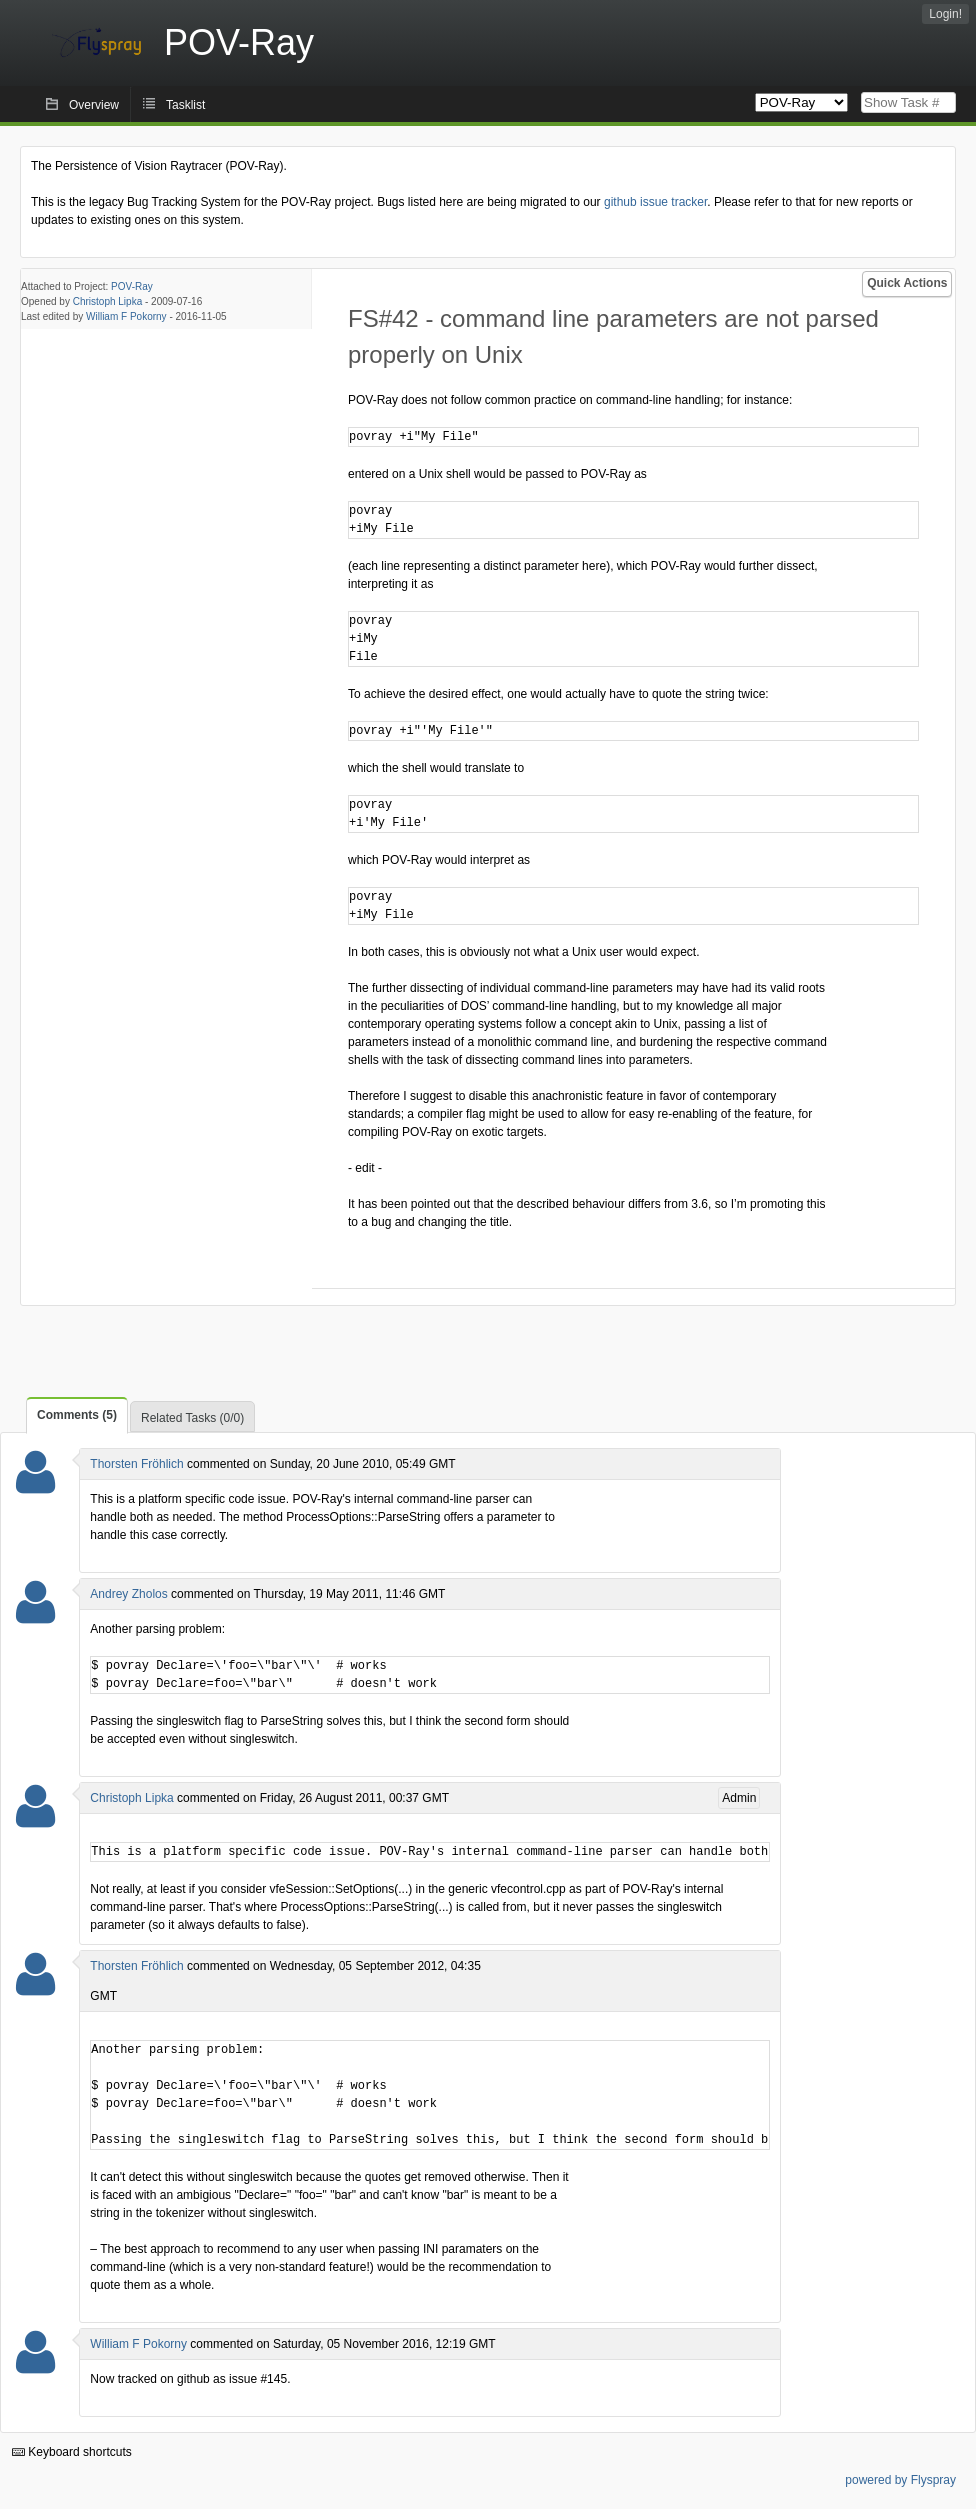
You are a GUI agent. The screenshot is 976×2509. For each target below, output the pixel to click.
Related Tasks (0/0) (192, 1418)
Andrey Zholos (128, 1594)
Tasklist (185, 105)
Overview (94, 105)
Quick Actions (907, 283)
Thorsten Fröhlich (136, 1464)
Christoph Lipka (107, 301)
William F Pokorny (126, 316)
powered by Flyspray (900, 2480)
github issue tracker (655, 202)
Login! (945, 14)
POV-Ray (132, 286)
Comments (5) (77, 1415)
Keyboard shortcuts (72, 2452)
